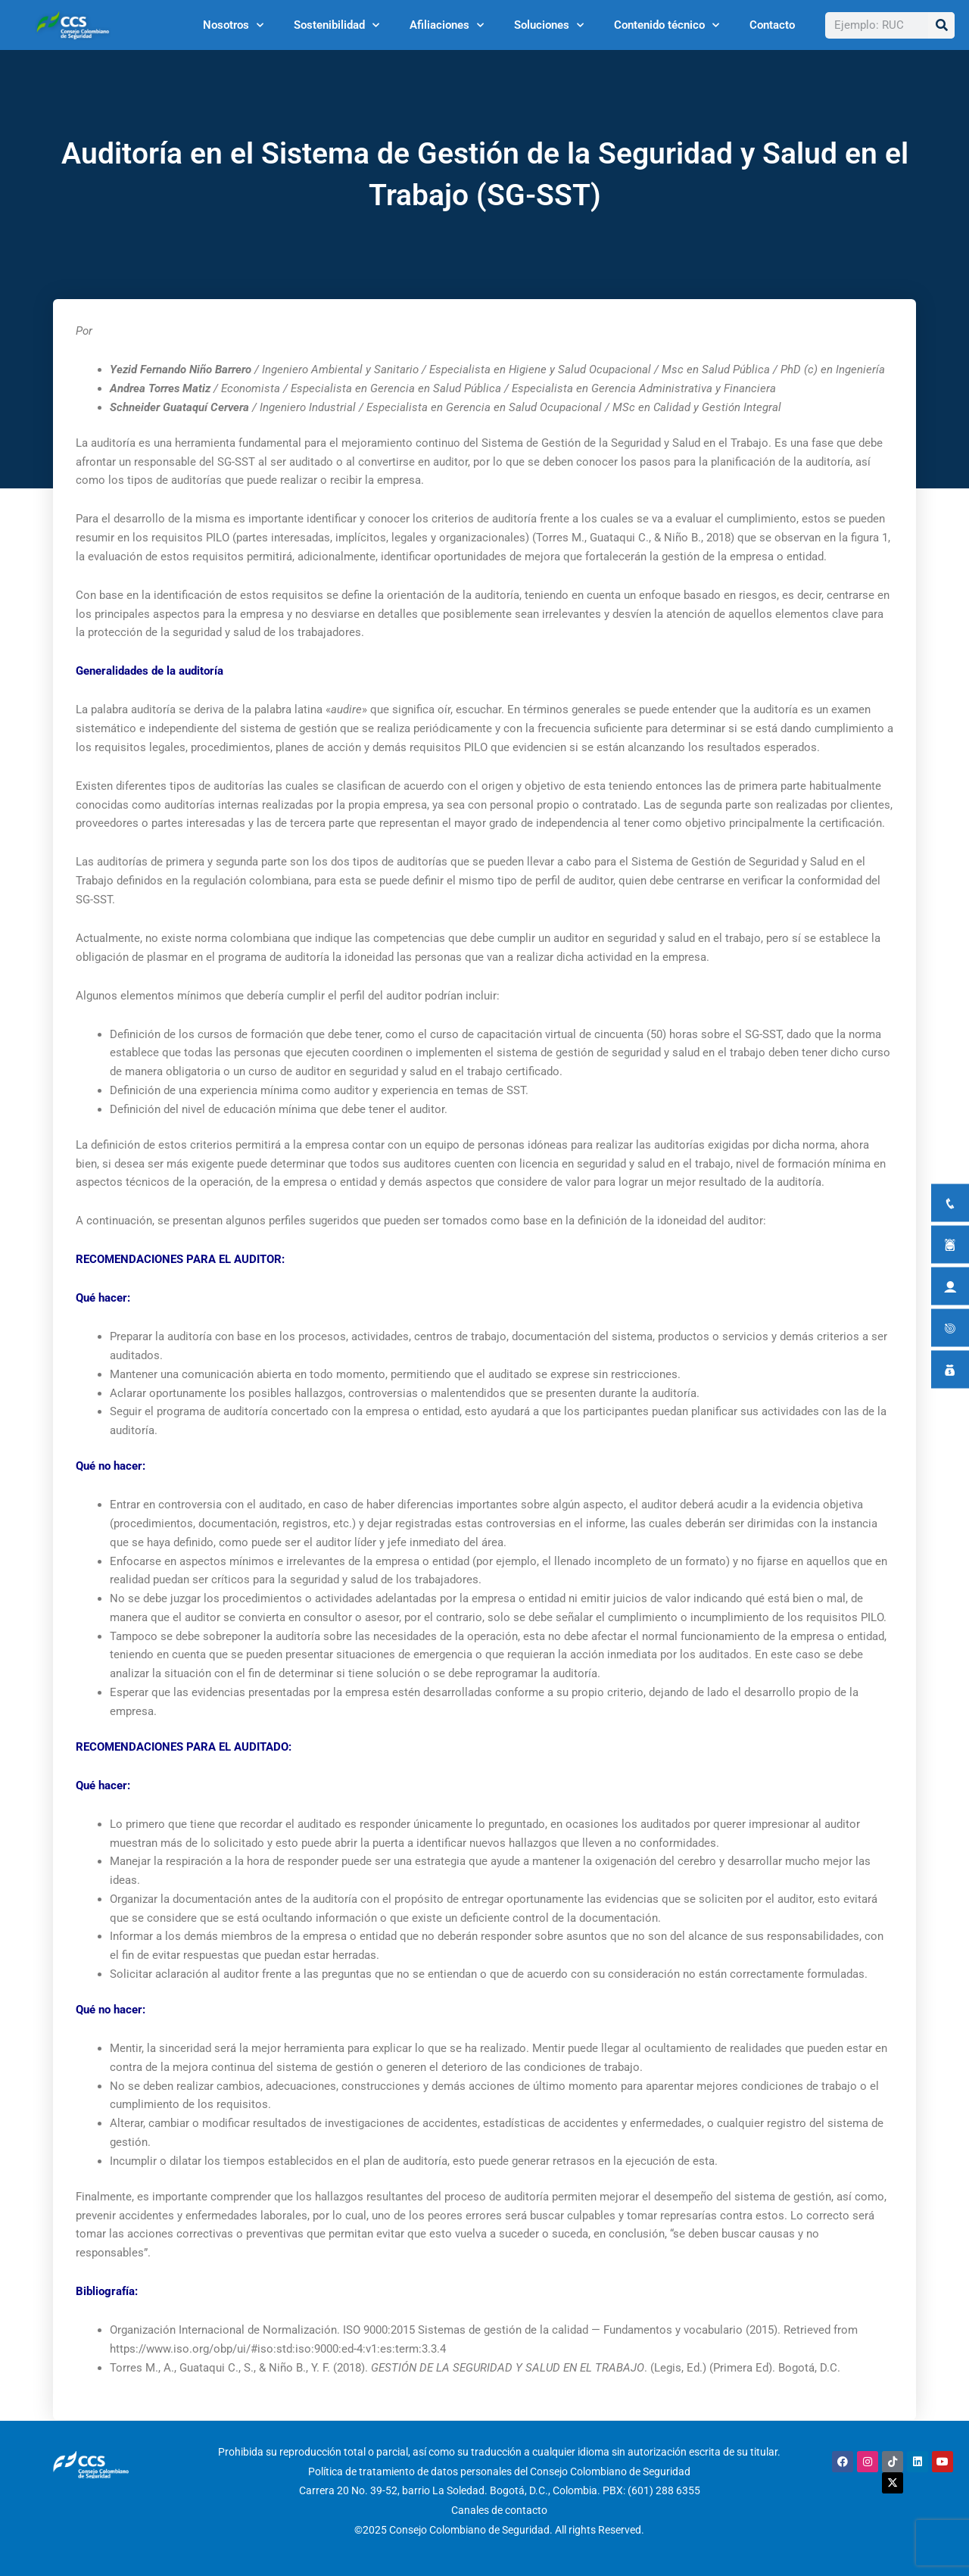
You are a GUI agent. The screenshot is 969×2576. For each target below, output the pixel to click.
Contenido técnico (666, 25)
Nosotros (233, 25)
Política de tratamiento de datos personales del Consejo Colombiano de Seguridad (499, 2471)
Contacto (772, 25)
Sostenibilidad (336, 25)
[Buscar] (941, 25)
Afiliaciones (447, 25)
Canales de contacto (499, 2510)
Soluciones (549, 25)
